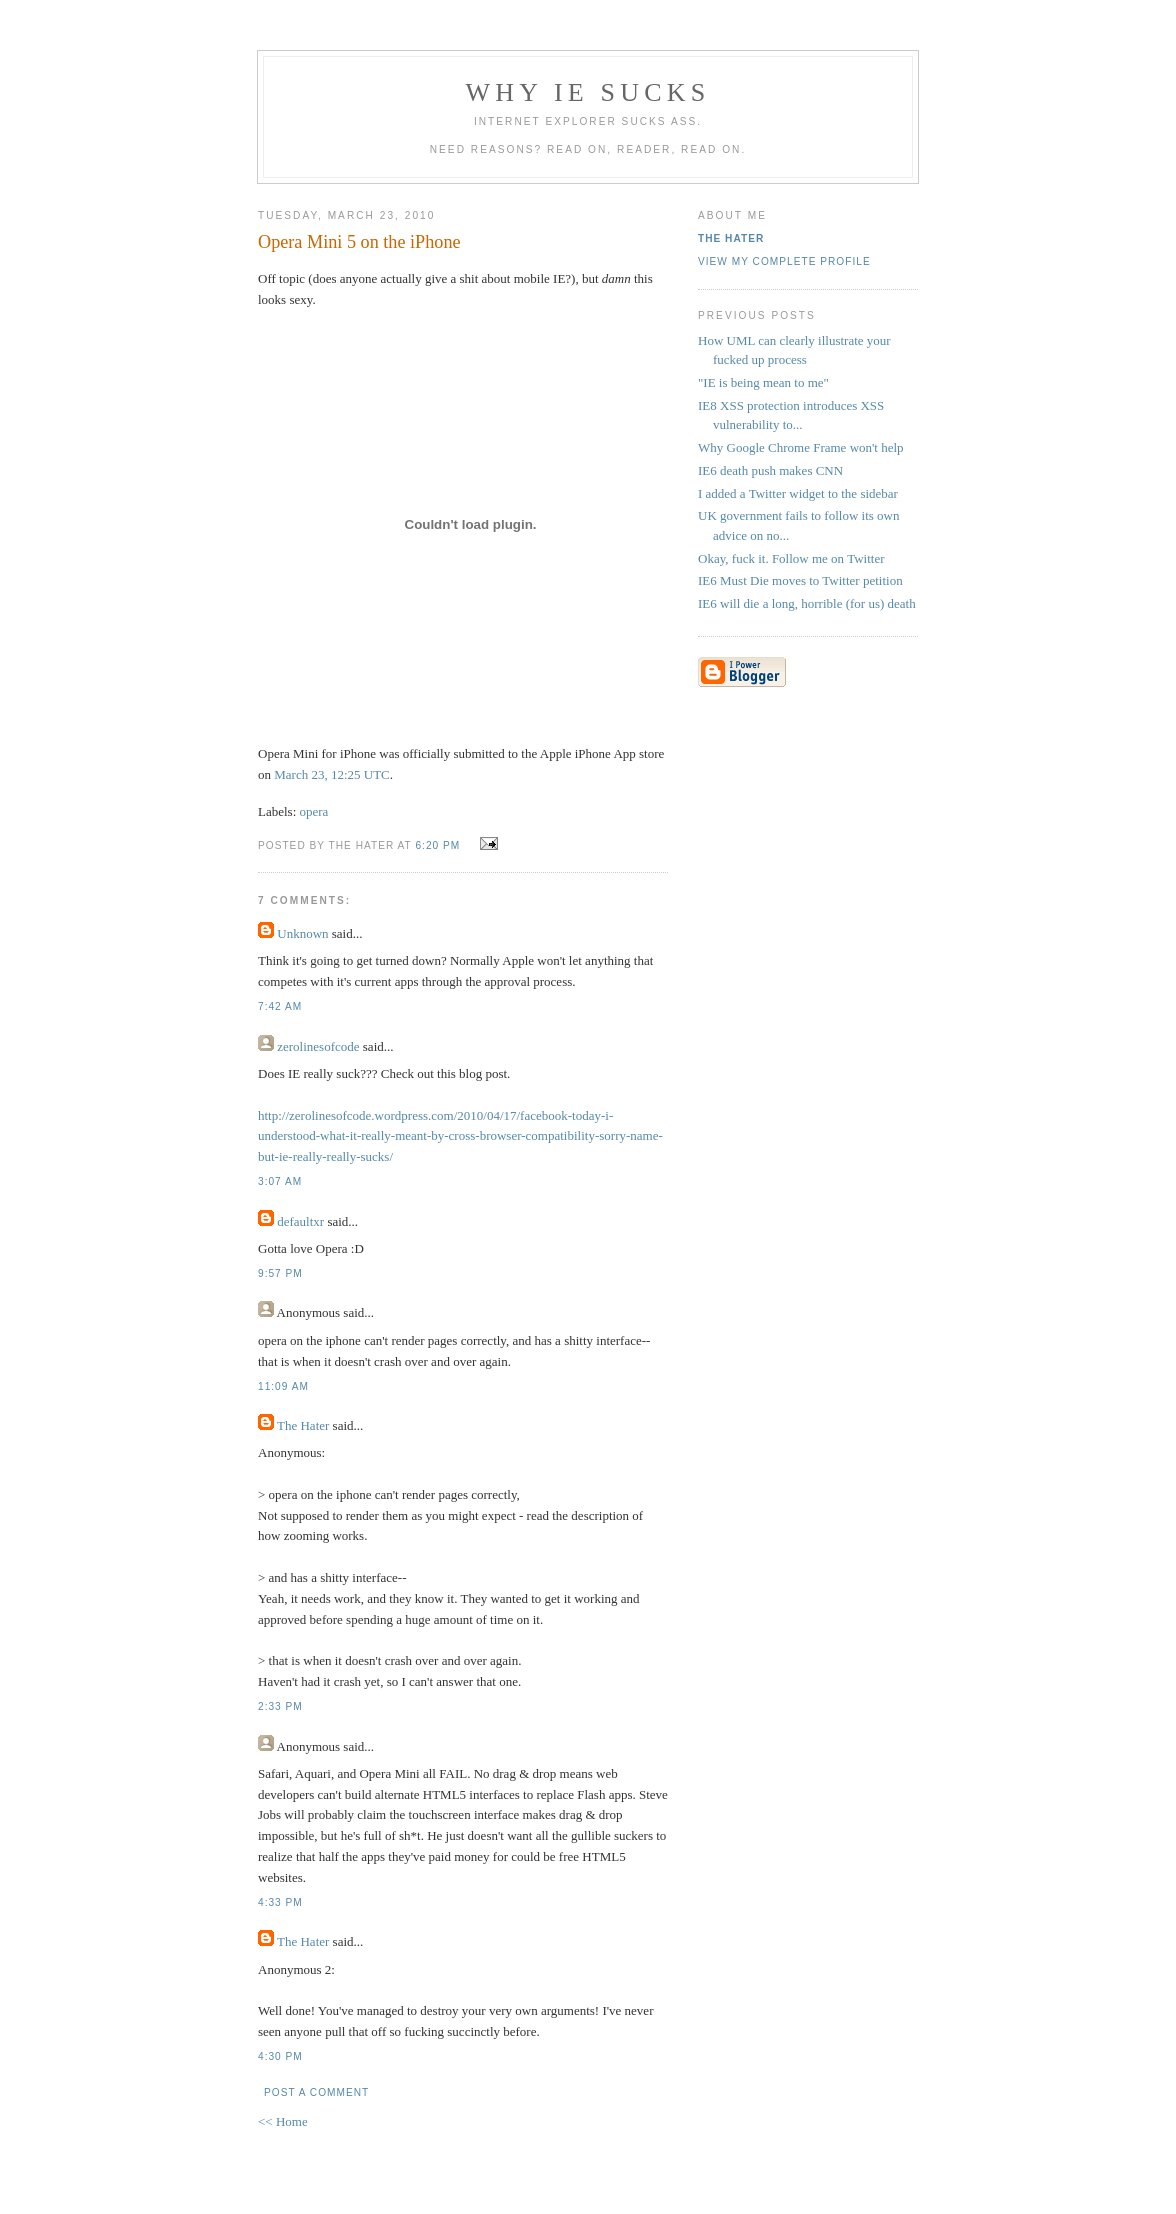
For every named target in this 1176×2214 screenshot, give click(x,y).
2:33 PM (280, 1706)
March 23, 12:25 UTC (332, 774)
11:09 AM (283, 1386)
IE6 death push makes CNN (770, 470)
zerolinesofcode (318, 1046)
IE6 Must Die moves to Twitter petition (800, 580)
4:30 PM (280, 2056)
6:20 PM (437, 845)
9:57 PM (280, 1273)
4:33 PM (280, 1902)
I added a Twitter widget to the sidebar (798, 493)
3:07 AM (280, 1181)
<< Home (283, 2121)
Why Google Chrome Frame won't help (801, 447)
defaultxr (300, 1221)
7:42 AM (280, 1006)
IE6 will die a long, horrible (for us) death (807, 603)
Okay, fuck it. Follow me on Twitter (791, 558)
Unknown (302, 933)
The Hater (303, 1425)
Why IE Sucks (588, 92)
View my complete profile (784, 261)
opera (314, 811)
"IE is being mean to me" (763, 382)
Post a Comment (316, 2092)
